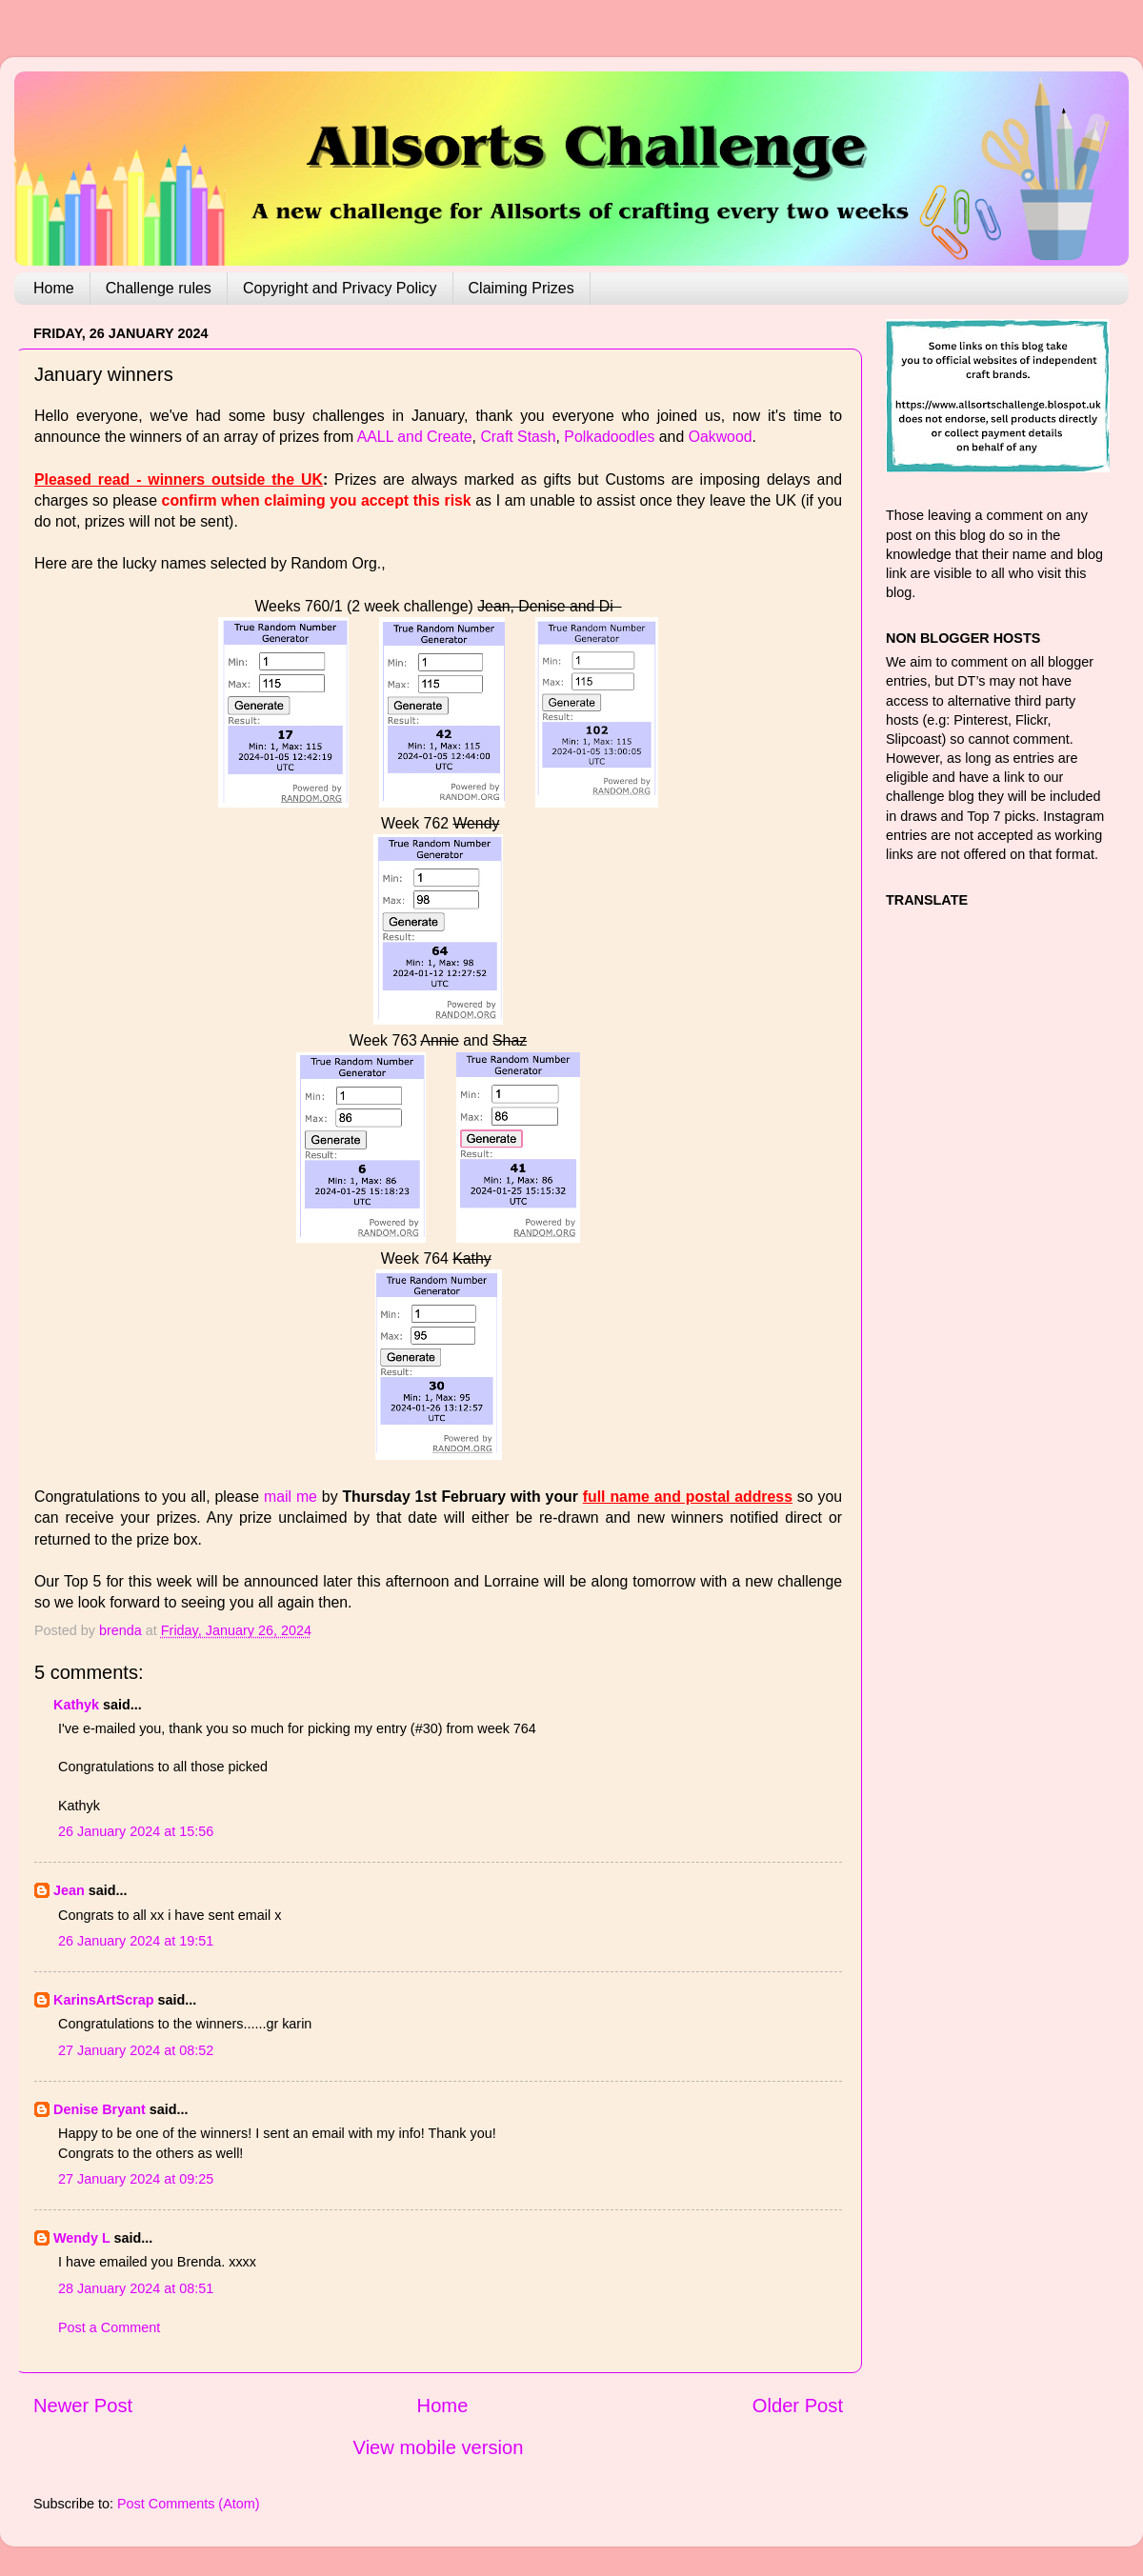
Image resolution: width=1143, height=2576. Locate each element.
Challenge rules (158, 288)
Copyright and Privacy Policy (340, 288)
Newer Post (82, 2405)
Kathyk (76, 1704)
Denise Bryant (99, 2109)
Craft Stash (517, 437)
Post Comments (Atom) (188, 2503)
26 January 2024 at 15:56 (135, 1831)
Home (53, 288)
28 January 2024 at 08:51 (135, 2288)
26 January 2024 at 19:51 (135, 1940)
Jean (69, 1890)
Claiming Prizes (521, 288)
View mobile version (438, 2447)
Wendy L (81, 2238)
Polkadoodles (609, 437)
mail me (290, 1496)
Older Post (797, 2405)
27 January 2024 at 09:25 (135, 2179)
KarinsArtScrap (103, 1999)
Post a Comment (109, 2327)
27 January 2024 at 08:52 (135, 2050)
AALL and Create (414, 437)
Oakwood (720, 437)
